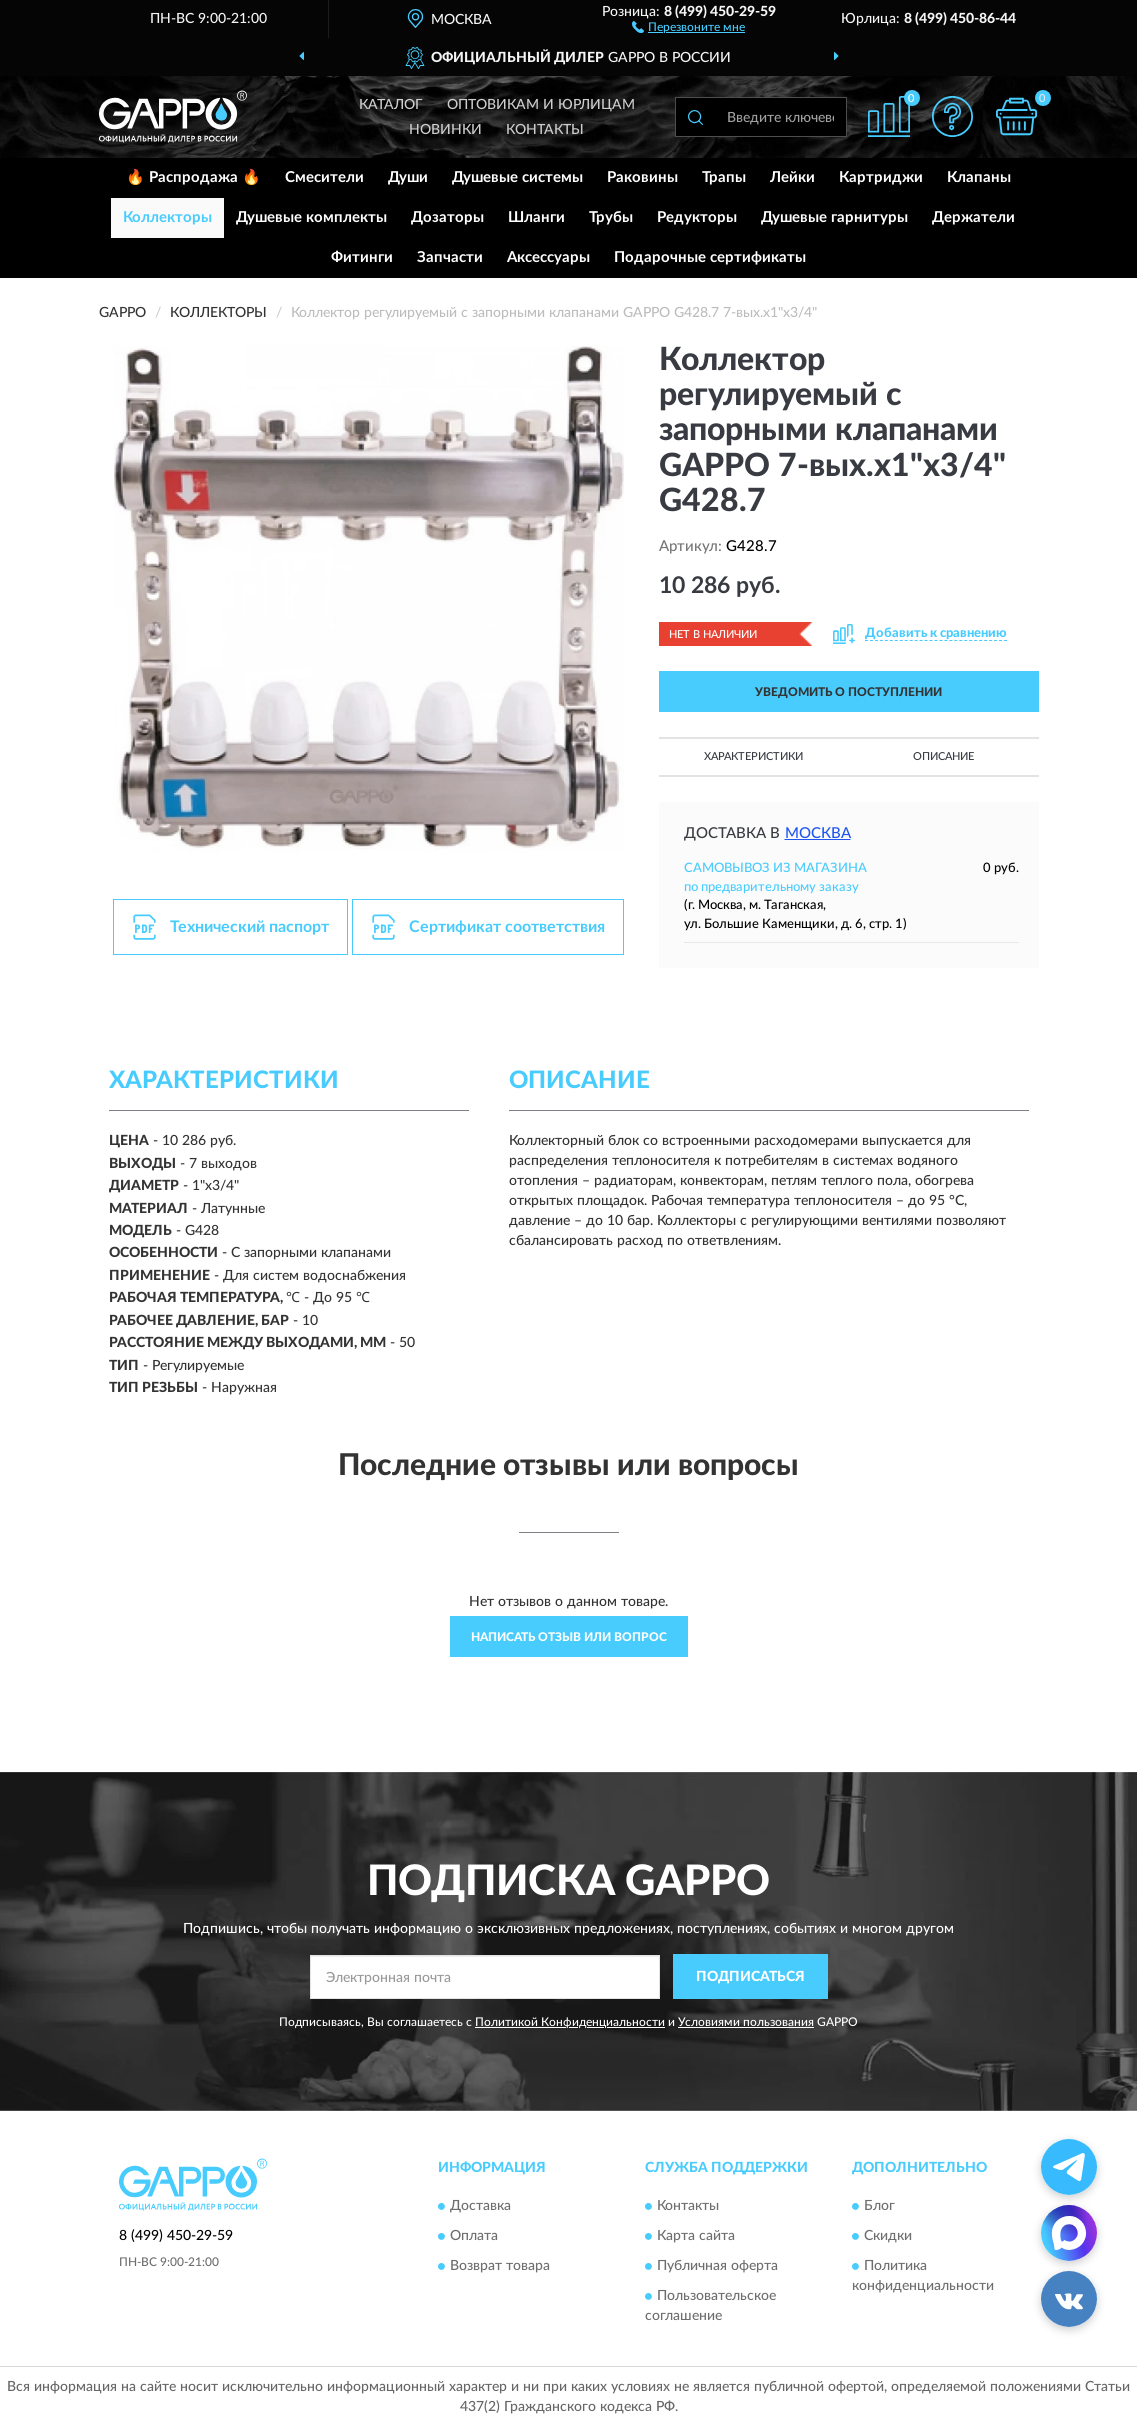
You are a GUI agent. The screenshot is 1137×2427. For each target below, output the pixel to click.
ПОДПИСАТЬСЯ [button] (750, 1977)
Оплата (474, 2237)
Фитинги (362, 257)
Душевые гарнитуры (834, 217)
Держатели (973, 217)
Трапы (724, 177)
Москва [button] (818, 833)
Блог (879, 2207)
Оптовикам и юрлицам (541, 105)
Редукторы (697, 217)
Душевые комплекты (311, 217)
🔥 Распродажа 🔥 (193, 177)
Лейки (792, 177)
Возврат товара (500, 2267)
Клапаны (979, 177)
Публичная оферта (717, 2267)
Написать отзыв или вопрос (569, 1637)
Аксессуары (548, 257)
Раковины (642, 177)
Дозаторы (447, 217)
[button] (688, 26)
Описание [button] (943, 756)
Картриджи (881, 177)
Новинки (445, 130)
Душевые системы (517, 177)
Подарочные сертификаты (710, 257)
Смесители (324, 177)
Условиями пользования (746, 2022)
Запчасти (450, 257)
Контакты (545, 130)
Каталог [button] (391, 105)
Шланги (536, 217)
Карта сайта (696, 2237)
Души (408, 177)
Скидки (888, 2237)
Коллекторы (167, 217)
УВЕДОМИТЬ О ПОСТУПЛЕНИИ (848, 692)
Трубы (611, 217)
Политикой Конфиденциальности (570, 2022)
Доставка (480, 2207)
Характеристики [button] (753, 756)
